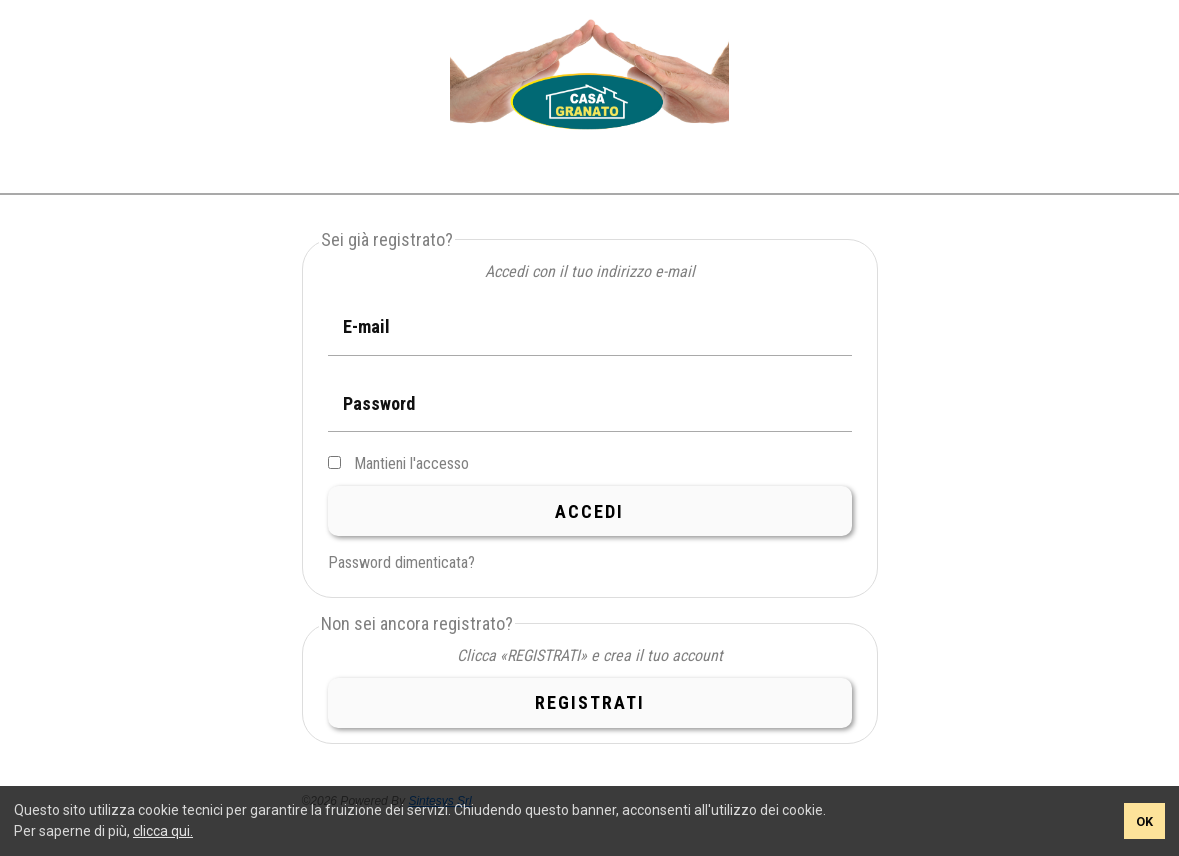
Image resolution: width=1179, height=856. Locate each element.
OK (1144, 821)
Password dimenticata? (401, 562)
